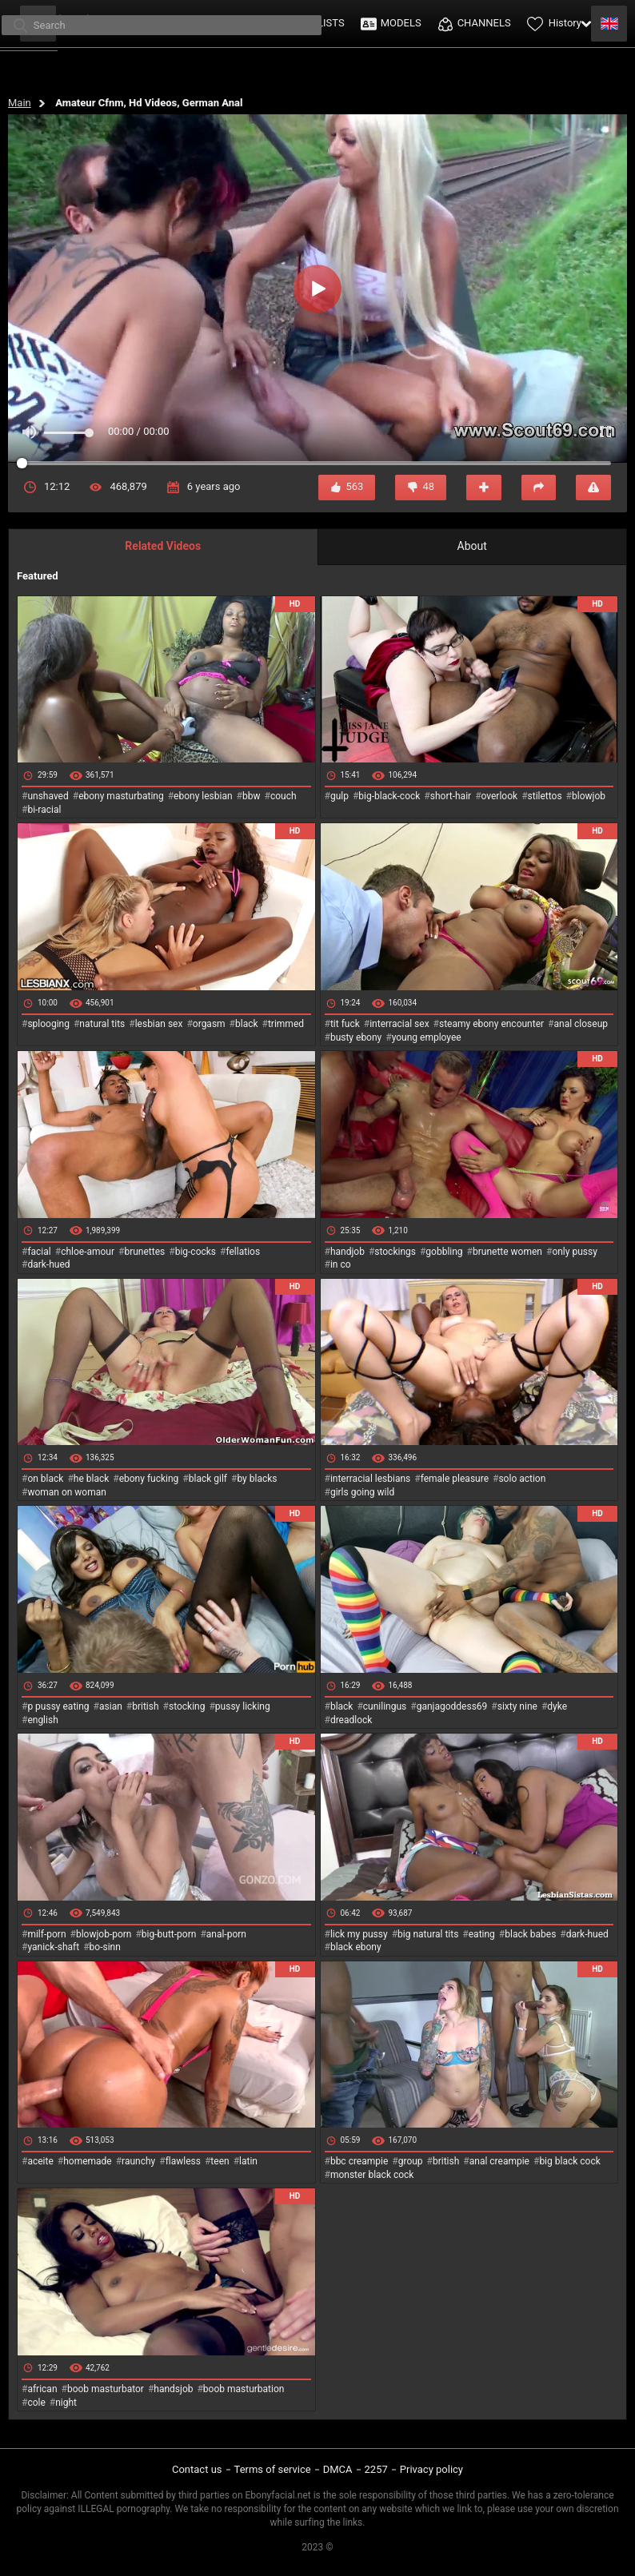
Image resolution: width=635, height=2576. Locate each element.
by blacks (257, 1478)
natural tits (102, 1023)
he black (92, 1478)
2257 (376, 2469)
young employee (426, 1037)
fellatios (243, 1251)
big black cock (569, 2161)
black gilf (208, 1478)
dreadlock (351, 1720)
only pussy (574, 1251)
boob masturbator (105, 2389)
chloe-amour (87, 1251)
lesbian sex (159, 1023)
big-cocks (195, 1251)
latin (248, 2161)
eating (482, 1934)
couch (283, 796)
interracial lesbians (370, 1478)
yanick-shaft (53, 1947)
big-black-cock (389, 796)
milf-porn (46, 1934)
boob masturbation (244, 2389)
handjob (347, 1251)
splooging (48, 1023)
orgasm (209, 1023)
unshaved (47, 796)
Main (19, 103)
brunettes (144, 1251)
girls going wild (362, 1492)
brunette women (507, 1251)
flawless (183, 2161)
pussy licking (242, 1706)
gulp (339, 796)
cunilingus (384, 1706)
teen (219, 2161)
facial (38, 1251)
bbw (251, 796)
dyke (557, 1706)
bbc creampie (359, 2161)
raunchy (138, 2161)
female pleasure (455, 1478)
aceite (40, 2161)
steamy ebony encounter (491, 1023)
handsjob (173, 2389)
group (410, 2161)
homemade (87, 2161)
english (42, 1720)
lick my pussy (359, 1934)
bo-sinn (105, 1947)
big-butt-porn (169, 1934)
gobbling (443, 1251)
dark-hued (48, 1264)
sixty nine (517, 1706)
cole (36, 2402)
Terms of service (272, 2469)
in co (340, 1264)
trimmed (286, 1023)
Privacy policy (431, 2469)
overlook (499, 796)
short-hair (450, 796)
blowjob (588, 796)
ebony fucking (149, 1478)
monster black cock (372, 2174)
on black (45, 1478)
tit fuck (345, 1023)
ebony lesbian (203, 796)
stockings (395, 1251)
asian (110, 1706)
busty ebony (355, 1037)
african (42, 2389)
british (145, 1706)
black (246, 1023)
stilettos (545, 796)
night (66, 2402)
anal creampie (499, 2161)
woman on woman (66, 1492)
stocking (187, 1706)
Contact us (197, 2469)
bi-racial (44, 809)
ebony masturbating (121, 796)
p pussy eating (58, 1706)
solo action (521, 1478)
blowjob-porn (104, 1934)
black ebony (355, 1947)
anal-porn (226, 1934)
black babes (530, 1934)
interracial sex (399, 1023)
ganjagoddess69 (452, 1706)
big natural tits (427, 1934)
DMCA (338, 2469)
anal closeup (581, 1023)
